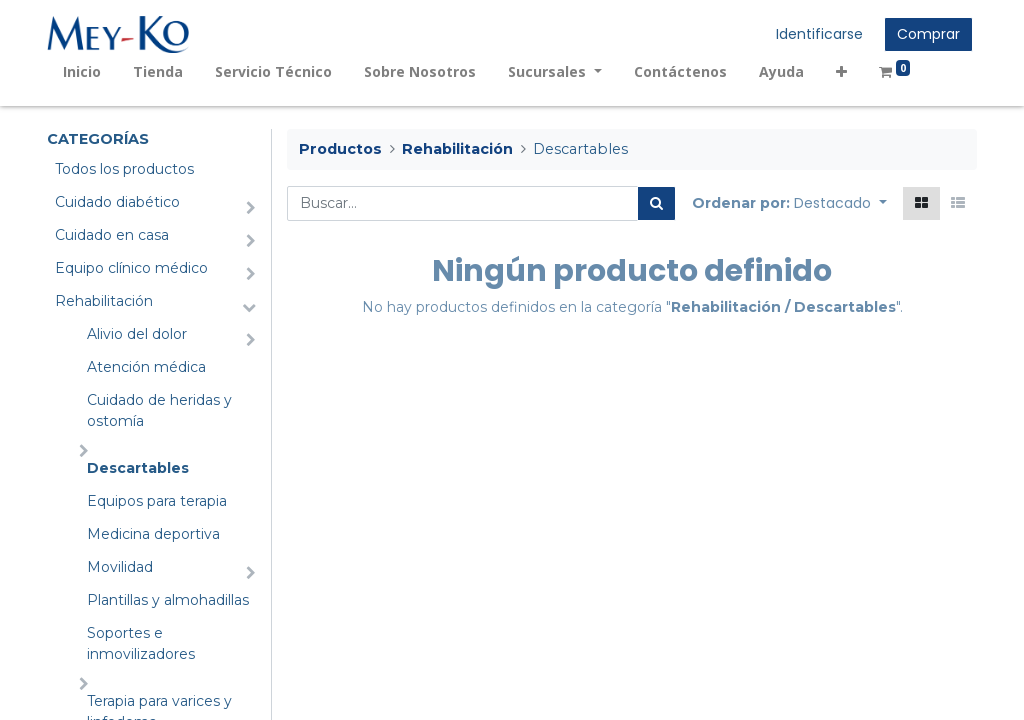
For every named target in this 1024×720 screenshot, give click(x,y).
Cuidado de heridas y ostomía (159, 410)
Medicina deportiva (153, 534)
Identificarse (819, 34)
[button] (841, 71)
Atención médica (146, 367)
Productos (340, 149)
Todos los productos (124, 169)
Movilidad (120, 567)
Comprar (928, 34)
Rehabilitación (104, 301)
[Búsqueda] (656, 203)
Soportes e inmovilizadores (141, 643)
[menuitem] (82, 71)
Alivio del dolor (137, 334)
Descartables (138, 468)
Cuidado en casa (112, 235)
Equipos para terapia (157, 501)
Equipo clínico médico (131, 268)
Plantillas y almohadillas (168, 600)
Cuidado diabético (117, 202)
